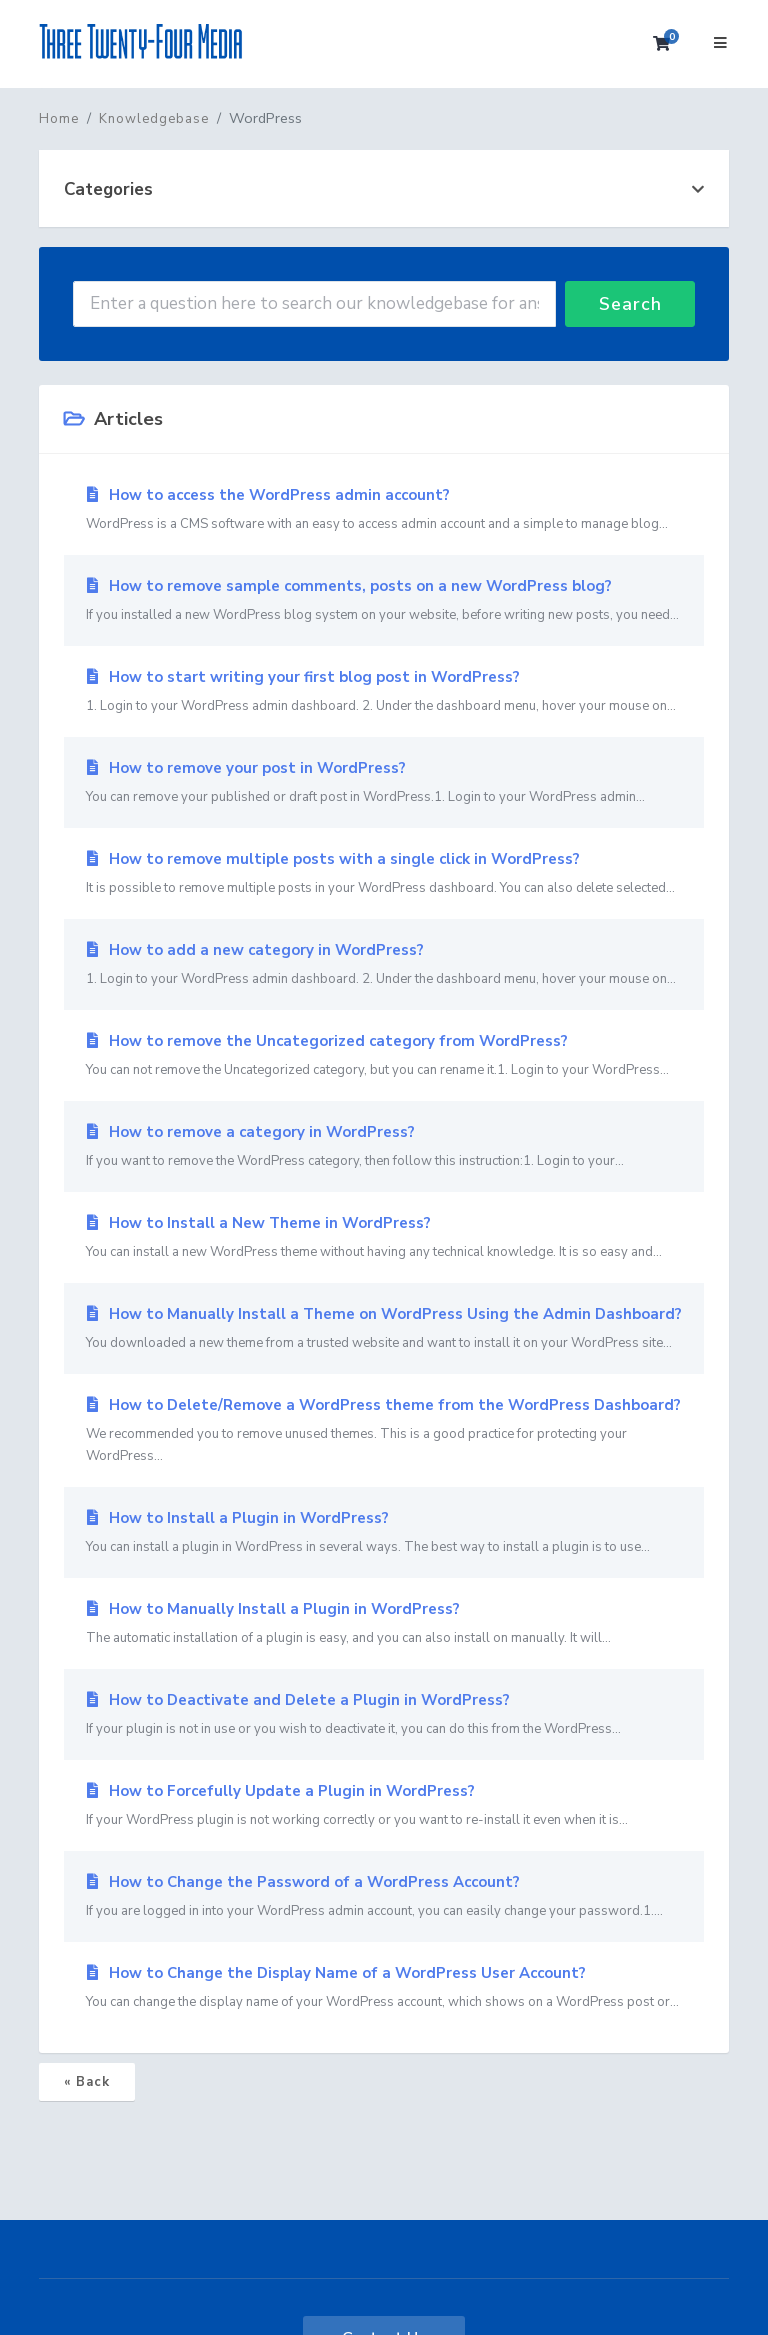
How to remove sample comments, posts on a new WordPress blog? (384, 601)
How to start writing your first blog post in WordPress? (384, 692)
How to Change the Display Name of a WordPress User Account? (384, 1988)
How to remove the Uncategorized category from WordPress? (384, 1056)
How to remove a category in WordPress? (384, 1147)
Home (59, 119)
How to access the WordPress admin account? (384, 510)
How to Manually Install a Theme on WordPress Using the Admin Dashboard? (384, 1329)
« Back (87, 2082)
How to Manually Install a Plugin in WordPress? (384, 1624)
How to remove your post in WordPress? (384, 783)
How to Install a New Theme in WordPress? (384, 1238)
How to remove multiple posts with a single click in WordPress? (384, 874)
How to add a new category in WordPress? (384, 965)
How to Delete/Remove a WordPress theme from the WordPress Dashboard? (384, 1431)
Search (630, 304)
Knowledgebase (154, 119)
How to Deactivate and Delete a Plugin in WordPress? (384, 1715)
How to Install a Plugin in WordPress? (384, 1533)
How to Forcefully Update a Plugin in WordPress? (384, 1806)
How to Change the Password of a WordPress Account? (384, 1897)
